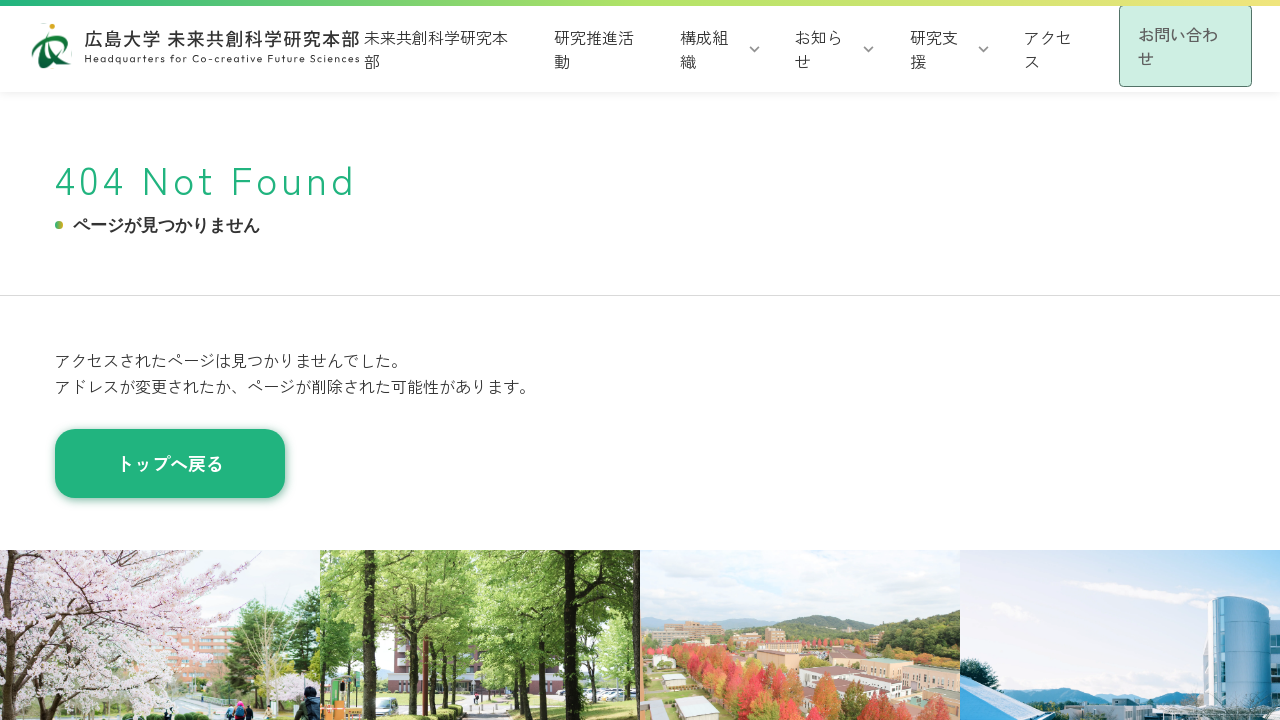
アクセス (1005, 48)
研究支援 (895, 48)
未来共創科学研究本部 (423, 48)
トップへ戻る (170, 463)
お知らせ (786, 48)
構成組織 (676, 48)
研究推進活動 (571, 48)
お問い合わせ (1162, 45)
